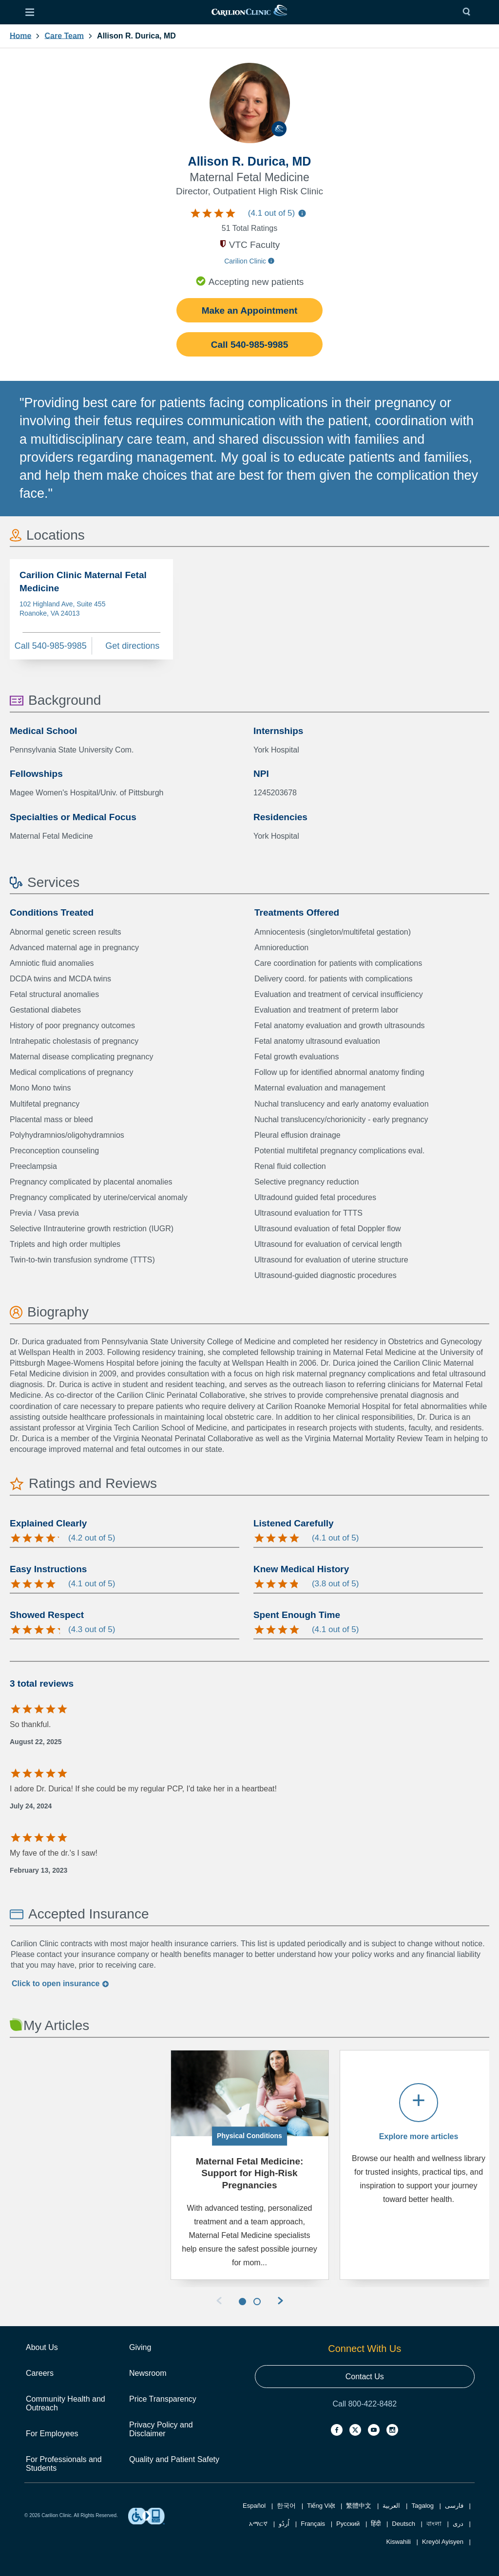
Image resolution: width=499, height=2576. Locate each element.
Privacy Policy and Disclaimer (161, 2429)
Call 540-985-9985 (249, 344)
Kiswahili (398, 2541)
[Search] (469, 12)
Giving (140, 2347)
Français (313, 2523)
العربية (391, 2505)
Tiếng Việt (321, 2505)
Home (20, 36)
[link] (249, 12)
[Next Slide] (280, 2302)
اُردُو (284, 2523)
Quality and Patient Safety (174, 2459)
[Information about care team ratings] (302, 214)
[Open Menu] (29, 12)
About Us (42, 2347)
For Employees (52, 2433)
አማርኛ (258, 2523)
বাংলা (433, 2523)
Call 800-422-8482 (364, 2404)
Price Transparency (162, 2399)
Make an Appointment (250, 310)
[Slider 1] (242, 2301)
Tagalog (422, 2505)
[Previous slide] (219, 2302)
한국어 (286, 2505)
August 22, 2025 (36, 1742)
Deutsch (403, 2523)
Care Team (64, 36)
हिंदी (376, 2523)
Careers (40, 2373)
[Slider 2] (257, 2301)
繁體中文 (358, 2505)
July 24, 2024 (31, 1806)
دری (458, 2523)
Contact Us (364, 2376)
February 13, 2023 (38, 1870)
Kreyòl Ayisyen (442, 2541)
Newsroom (147, 2373)
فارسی (454, 2505)
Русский (348, 2523)
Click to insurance (60, 1983)
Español (254, 2505)
